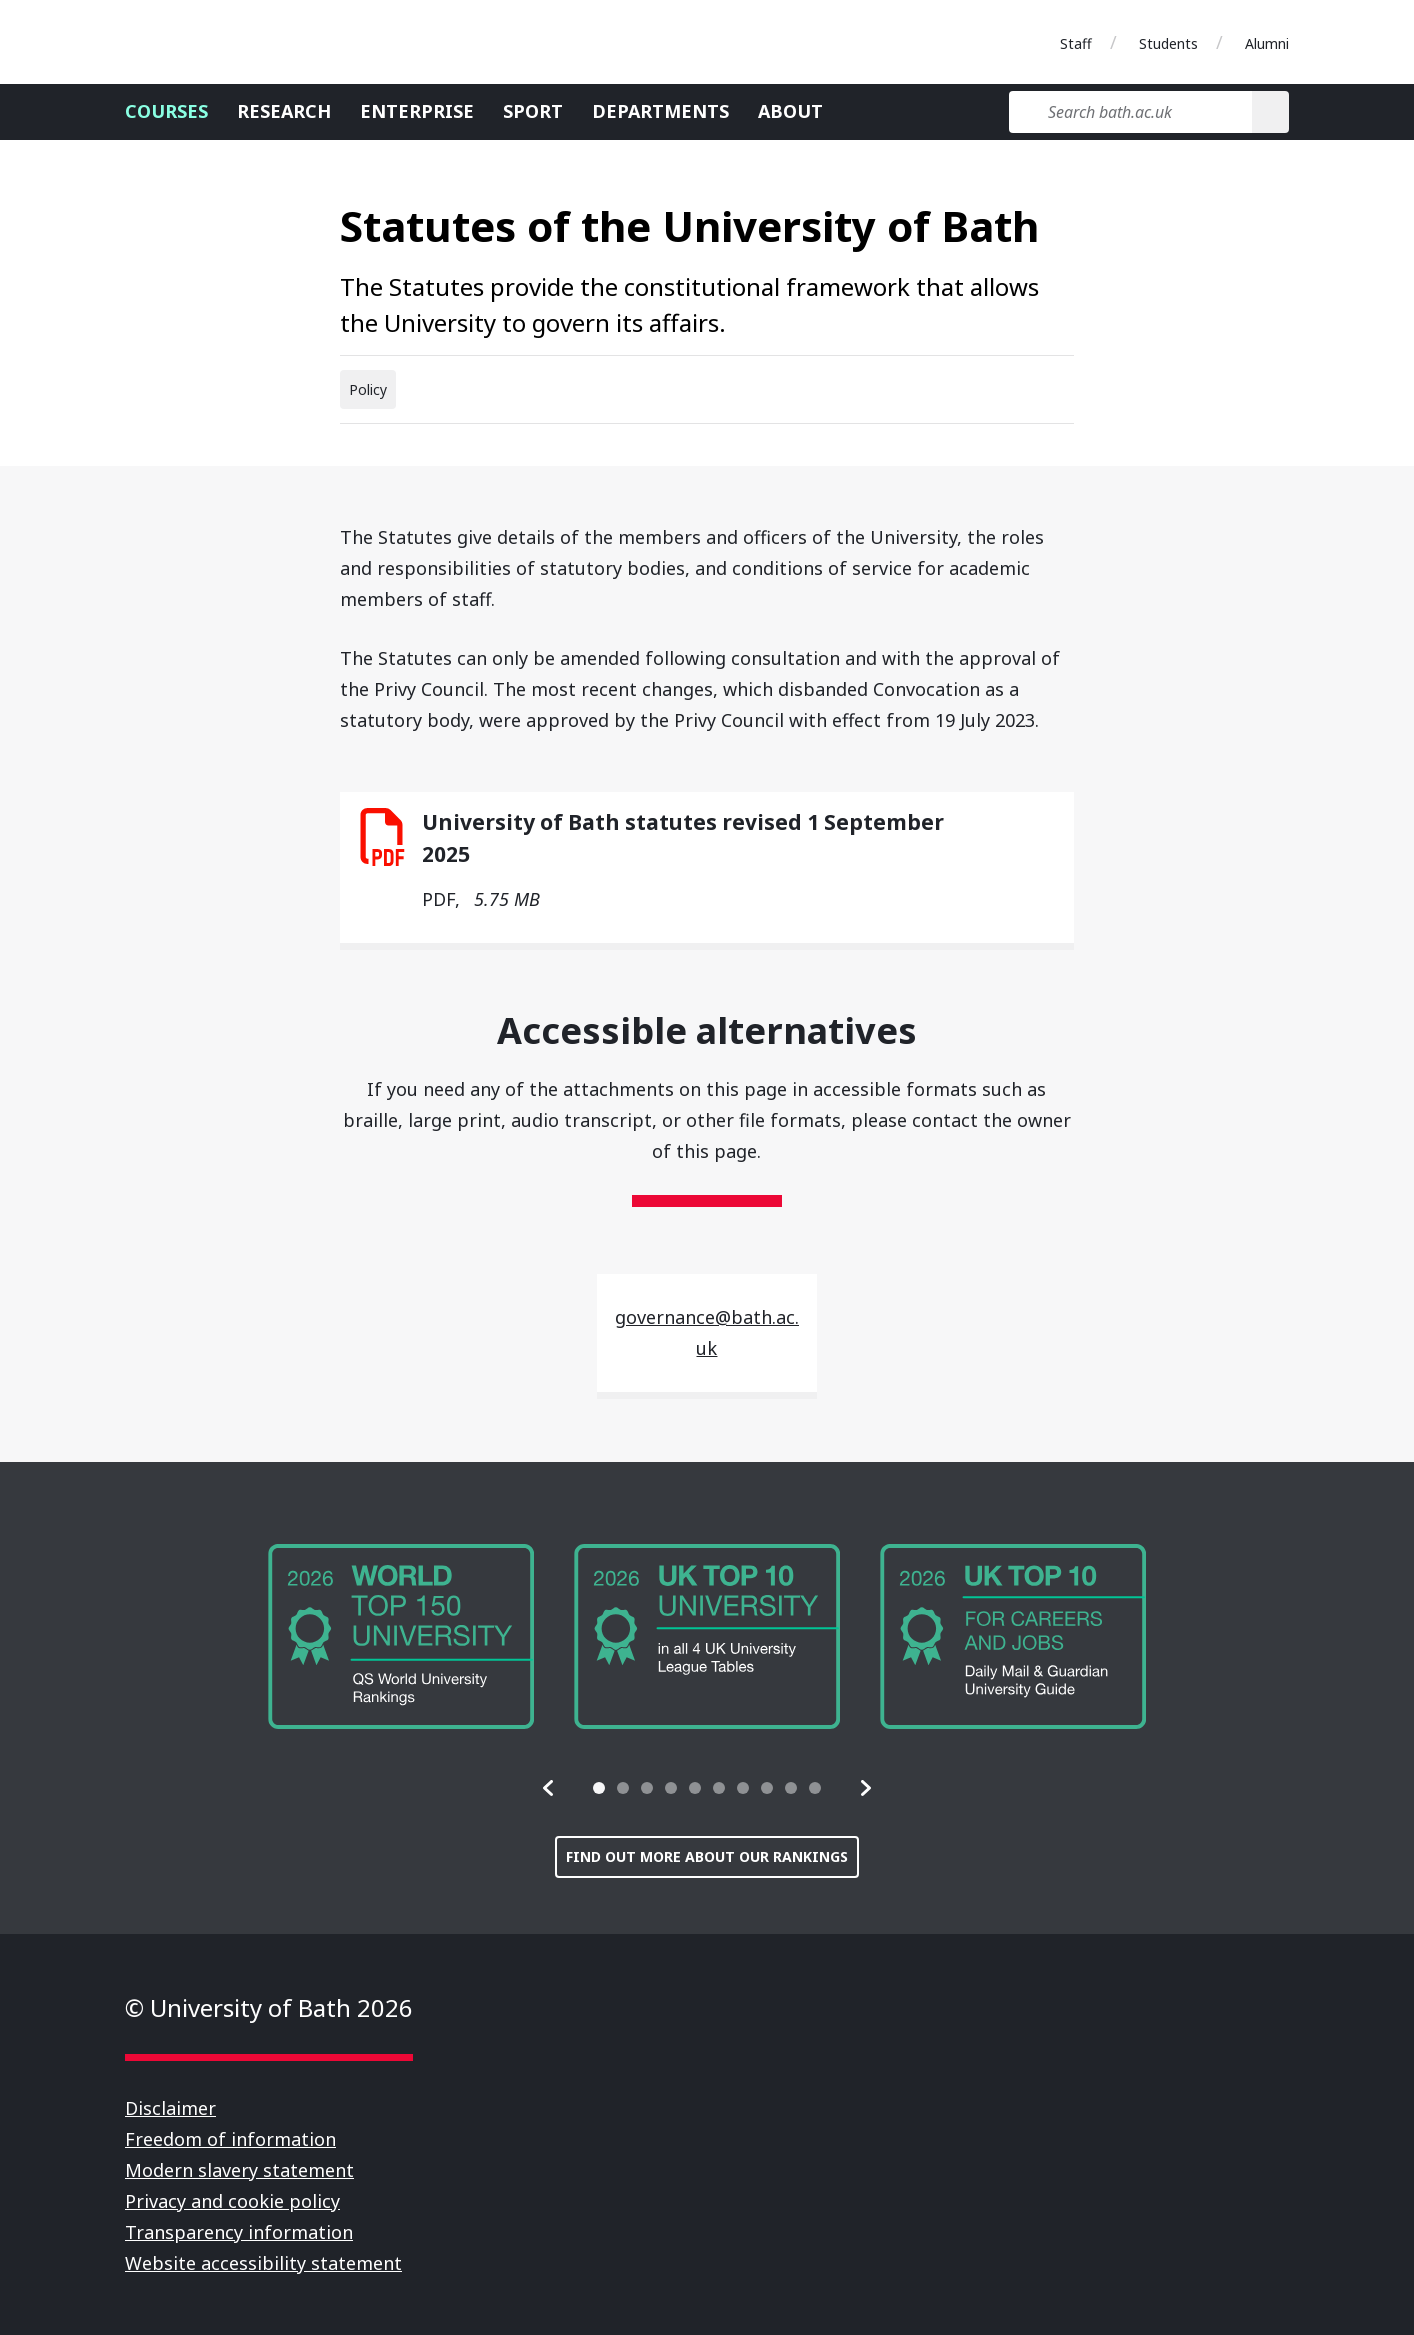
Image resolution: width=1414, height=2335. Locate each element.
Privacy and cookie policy (232, 2201)
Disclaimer (170, 2108)
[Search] (1270, 112)
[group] (401, 1636)
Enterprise (417, 111)
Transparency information (239, 2232)
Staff (1076, 43)
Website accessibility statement (263, 2263)
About (790, 111)
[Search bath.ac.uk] (1130, 112)
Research (284, 111)
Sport (533, 111)
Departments (660, 111)
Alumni (1267, 43)
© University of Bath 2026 (269, 2007)
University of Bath (215, 42)
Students (1168, 43)
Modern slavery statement (239, 2170)
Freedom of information (230, 2139)
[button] (549, 1788)
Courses (166, 111)
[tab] (599, 1788)
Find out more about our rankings (707, 1856)
